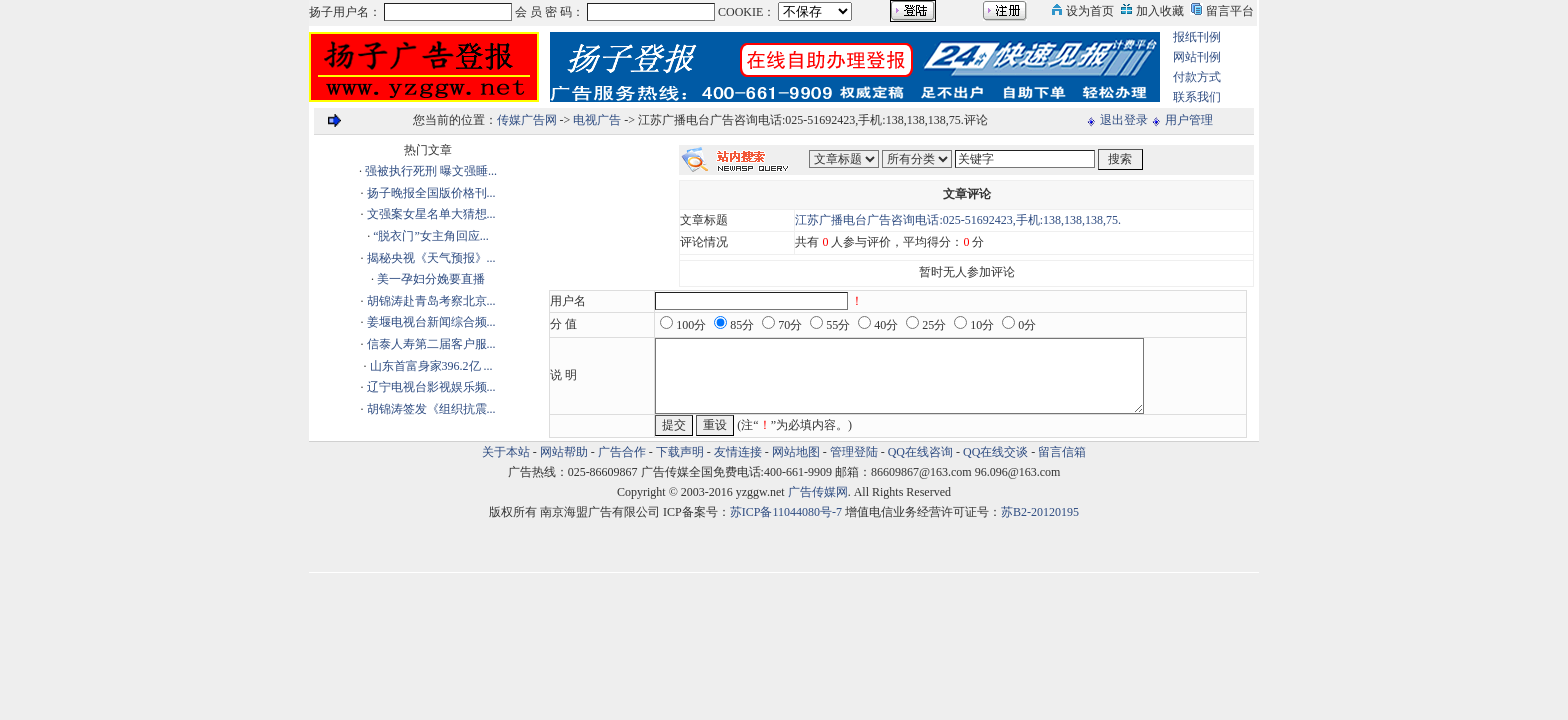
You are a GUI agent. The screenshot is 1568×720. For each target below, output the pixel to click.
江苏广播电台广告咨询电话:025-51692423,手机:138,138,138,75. (958, 220)
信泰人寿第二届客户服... (431, 344)
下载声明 (680, 452)
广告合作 (622, 452)
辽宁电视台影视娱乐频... (431, 387)
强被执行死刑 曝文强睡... (431, 171)
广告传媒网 (818, 492)
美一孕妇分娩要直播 (431, 279)
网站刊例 (1197, 57)
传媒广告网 (527, 120)
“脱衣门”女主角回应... (431, 236)
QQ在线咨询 (922, 452)
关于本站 (506, 452)
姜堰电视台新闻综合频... (431, 322)
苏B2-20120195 (1040, 512)
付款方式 (1197, 77)
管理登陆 (854, 452)
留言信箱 (1062, 452)
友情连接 (738, 452)
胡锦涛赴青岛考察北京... (431, 301)
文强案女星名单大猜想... (431, 214)
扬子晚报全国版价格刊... (431, 193)
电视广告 (597, 120)
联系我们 (1197, 97)
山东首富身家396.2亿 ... (431, 366)
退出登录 (1124, 120)
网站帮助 (564, 452)
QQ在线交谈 (995, 452)
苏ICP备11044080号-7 (786, 512)
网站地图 (796, 452)
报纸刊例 (1197, 37)
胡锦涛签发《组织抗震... (431, 409)
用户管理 (1189, 120)
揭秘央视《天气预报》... (431, 258)
